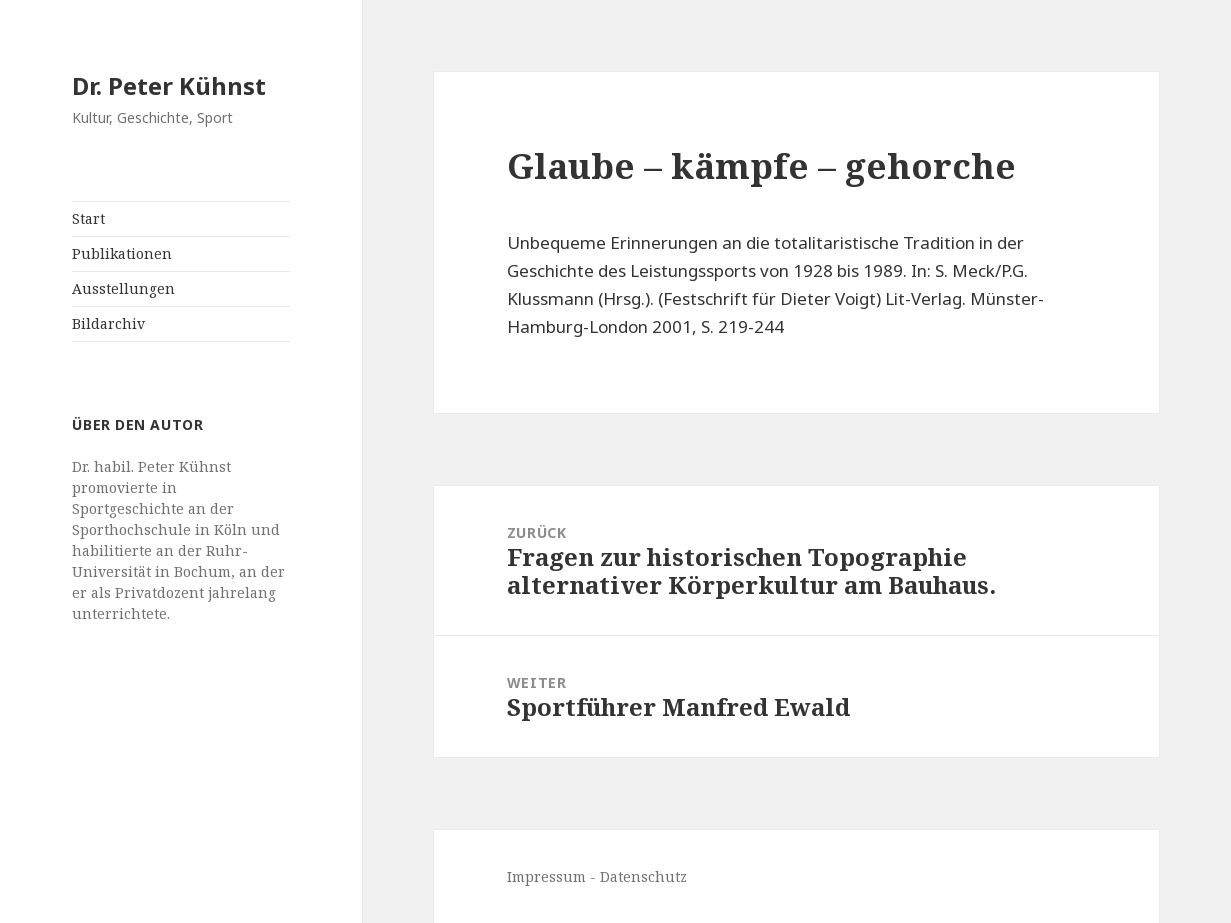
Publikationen (122, 253)
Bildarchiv (108, 323)
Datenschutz (643, 876)
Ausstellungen (123, 288)
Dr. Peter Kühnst (169, 85)
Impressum (546, 876)
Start (88, 218)
